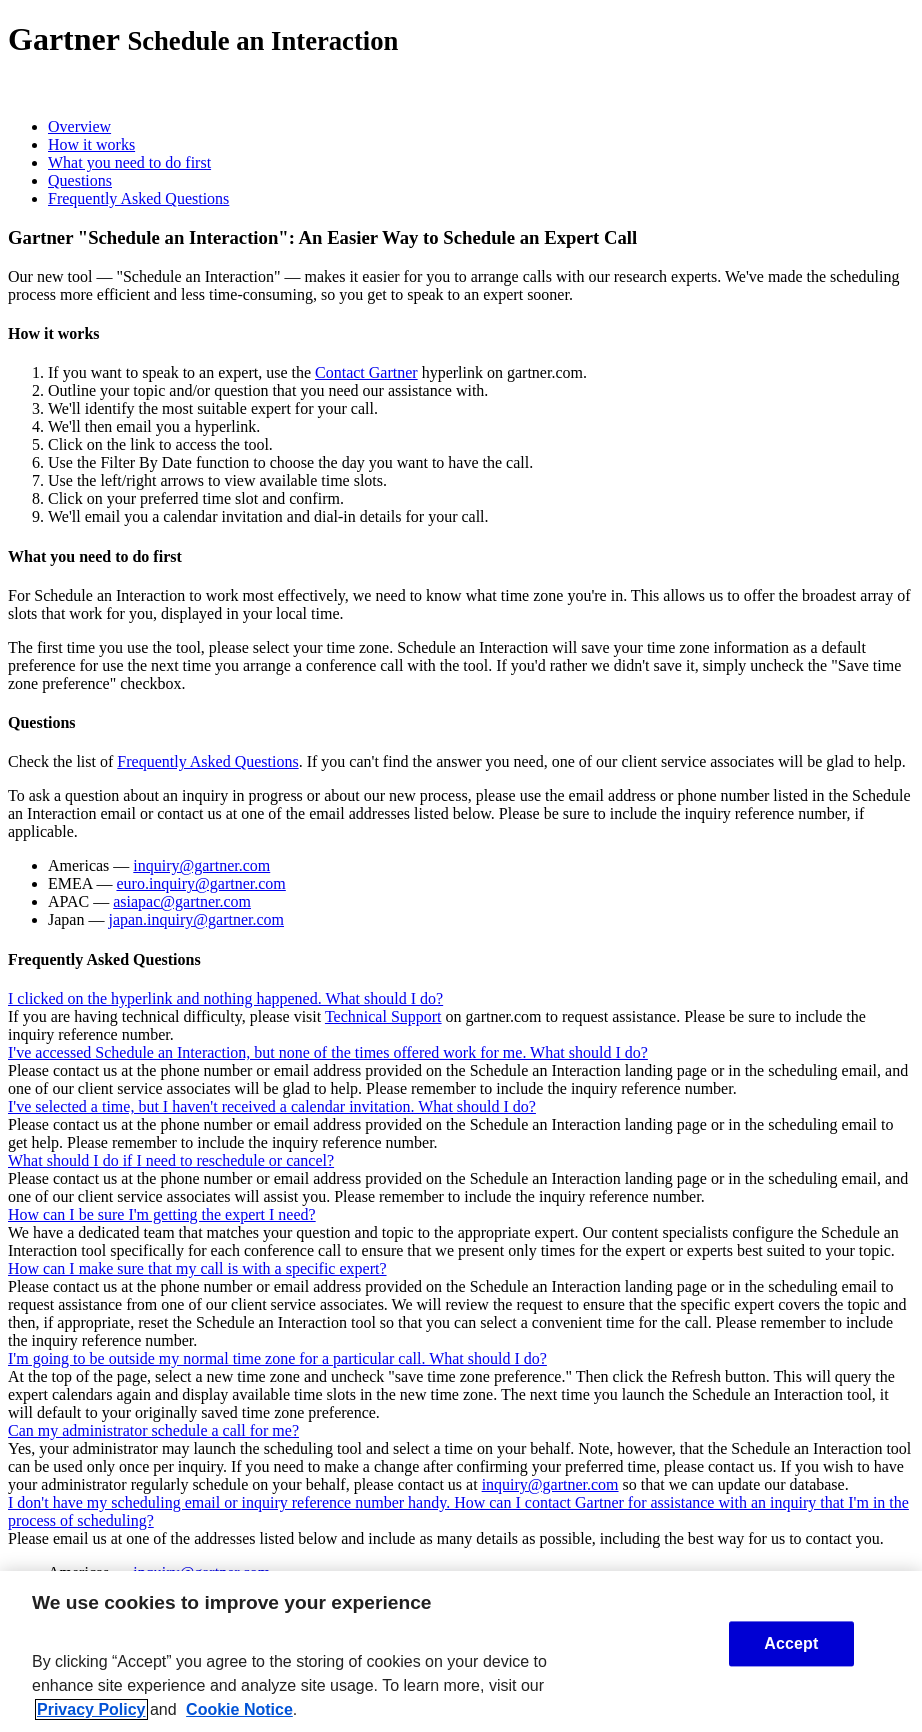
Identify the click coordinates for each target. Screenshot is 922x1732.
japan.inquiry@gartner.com (196, 919)
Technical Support (383, 1016)
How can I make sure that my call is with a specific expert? (197, 1268)
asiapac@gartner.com (182, 901)
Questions (80, 180)
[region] (461, 1651)
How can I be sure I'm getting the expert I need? (162, 1214)
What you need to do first (129, 162)
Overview (79, 126)
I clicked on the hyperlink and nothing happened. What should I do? (225, 998)
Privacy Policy (91, 1709)
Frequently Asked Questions (138, 198)
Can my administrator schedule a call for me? (153, 1430)
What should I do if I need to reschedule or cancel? (171, 1160)
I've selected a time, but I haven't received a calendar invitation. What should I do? (272, 1106)
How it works (91, 144)
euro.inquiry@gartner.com (200, 883)
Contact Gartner (366, 372)
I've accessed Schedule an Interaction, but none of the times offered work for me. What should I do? (328, 1052)
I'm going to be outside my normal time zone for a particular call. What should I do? (277, 1358)
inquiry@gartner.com (201, 865)
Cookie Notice (239, 1709)
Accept (791, 1643)
